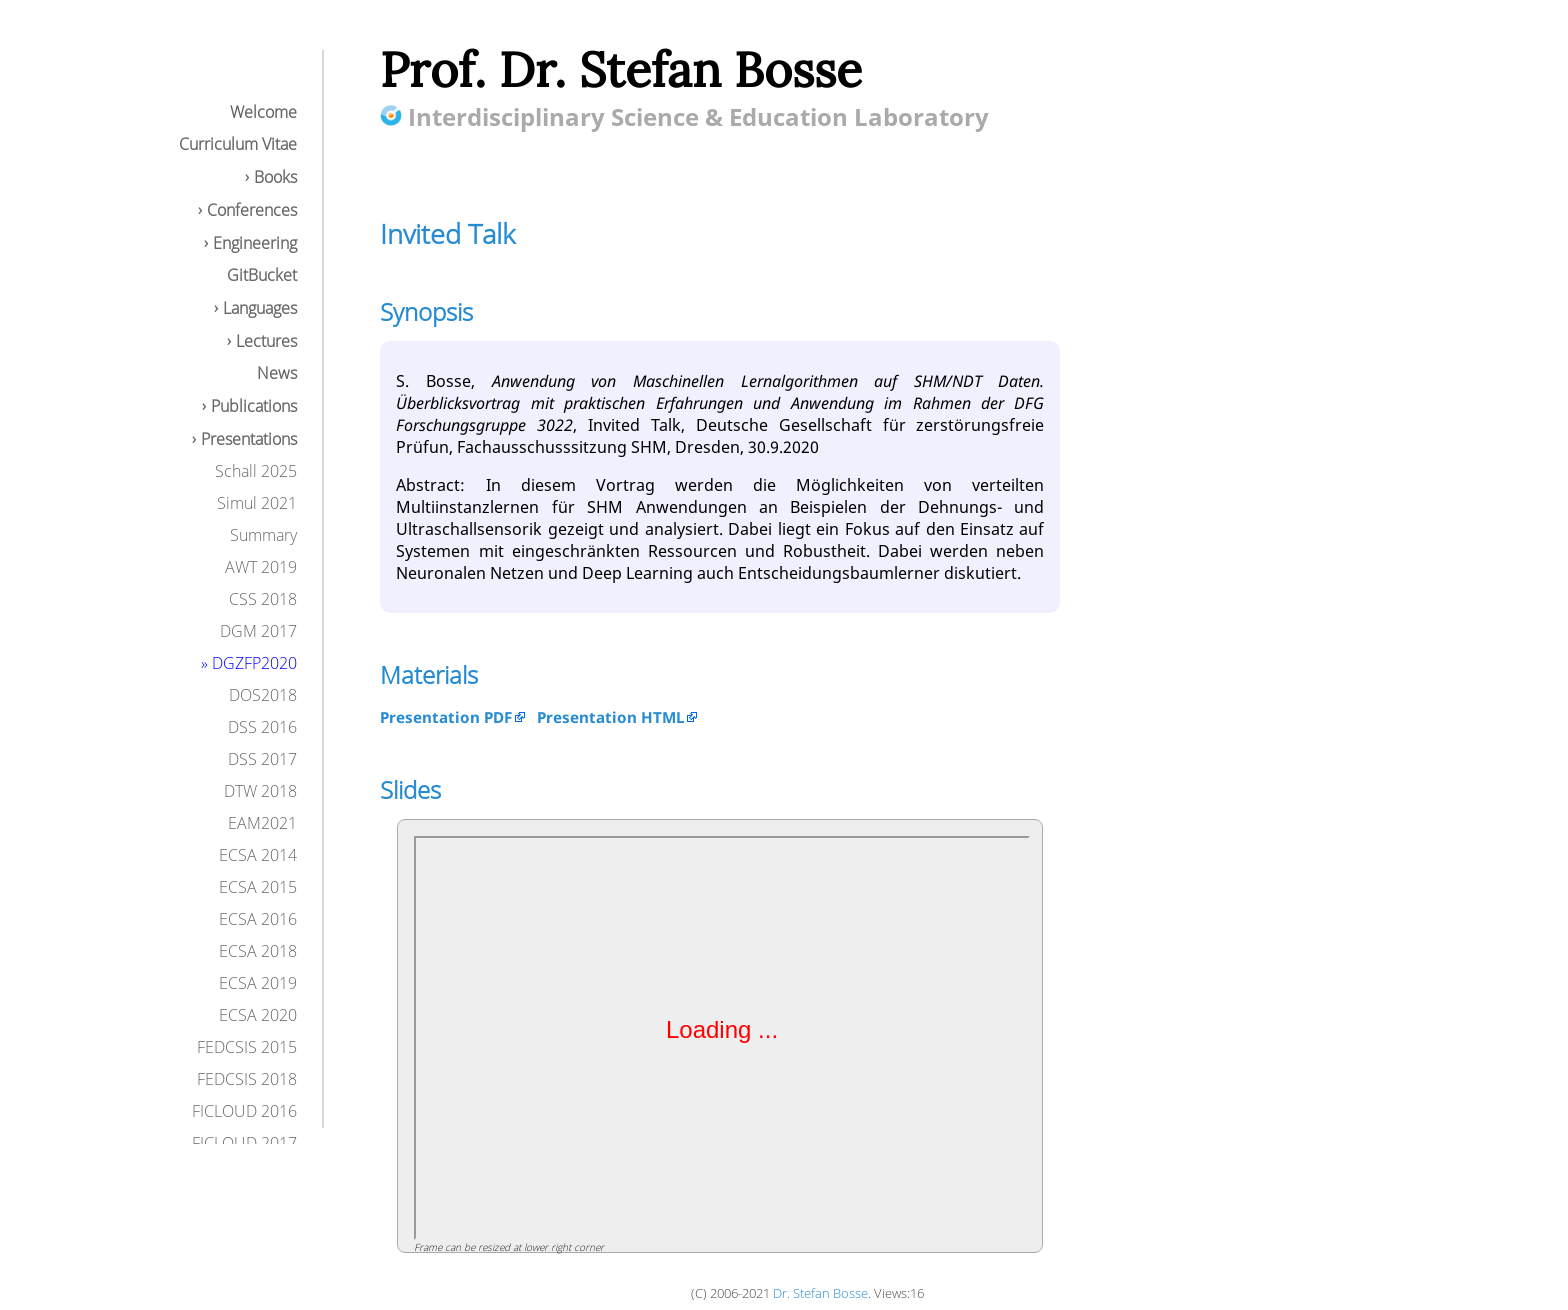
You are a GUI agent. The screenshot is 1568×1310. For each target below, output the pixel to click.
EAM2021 (262, 823)
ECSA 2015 (258, 887)
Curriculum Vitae (238, 144)
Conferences (252, 210)
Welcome (263, 112)
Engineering (255, 243)
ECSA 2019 (258, 983)
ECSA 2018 (258, 951)
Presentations (249, 439)
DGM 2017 (258, 631)
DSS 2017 (262, 759)
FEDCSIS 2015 (247, 1047)
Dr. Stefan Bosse (820, 1293)
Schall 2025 (256, 471)
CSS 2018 (263, 599)
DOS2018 (263, 695)
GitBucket (262, 275)
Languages (260, 308)
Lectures (266, 341)
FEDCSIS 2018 (247, 1079)
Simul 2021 (257, 503)
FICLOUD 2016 (244, 1111)
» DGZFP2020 (249, 663)
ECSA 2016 (258, 919)
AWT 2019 (261, 567)
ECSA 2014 (258, 855)
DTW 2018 (260, 791)
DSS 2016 (262, 727)
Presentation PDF (446, 717)
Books (275, 177)
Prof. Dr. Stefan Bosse (621, 69)
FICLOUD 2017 (244, 1143)
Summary (263, 535)
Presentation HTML (610, 717)
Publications (254, 406)
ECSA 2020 (258, 1015)
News (277, 373)
